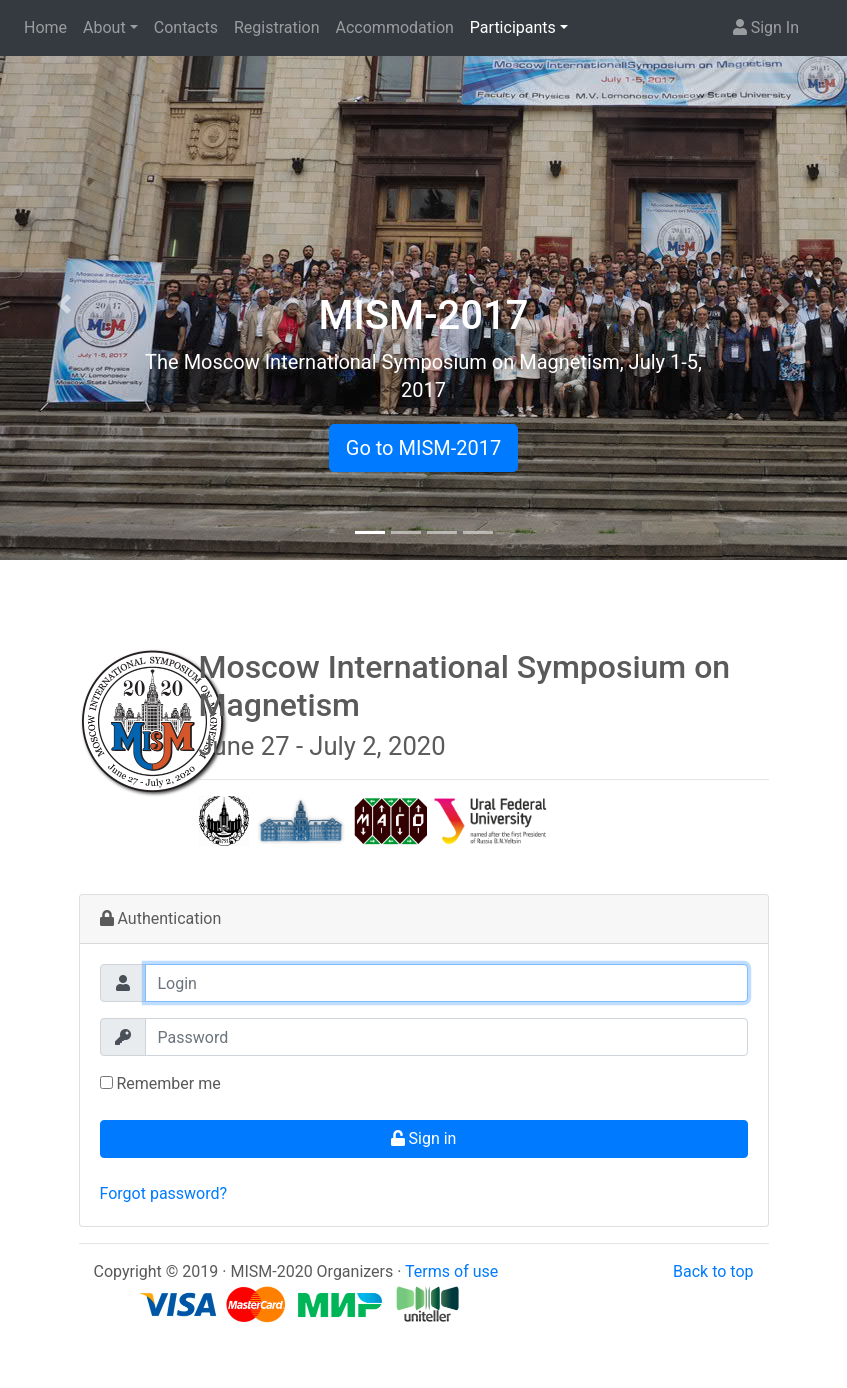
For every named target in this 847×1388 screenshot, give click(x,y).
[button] (63, 304)
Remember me (160, 1083)
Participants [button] (513, 27)
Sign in (424, 1138)
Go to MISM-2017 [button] (423, 448)
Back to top (713, 1271)
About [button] (104, 27)
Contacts (186, 27)
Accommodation (395, 27)
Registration (277, 27)
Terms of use (451, 1271)
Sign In (766, 27)
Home (45, 27)
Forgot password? (164, 1193)
